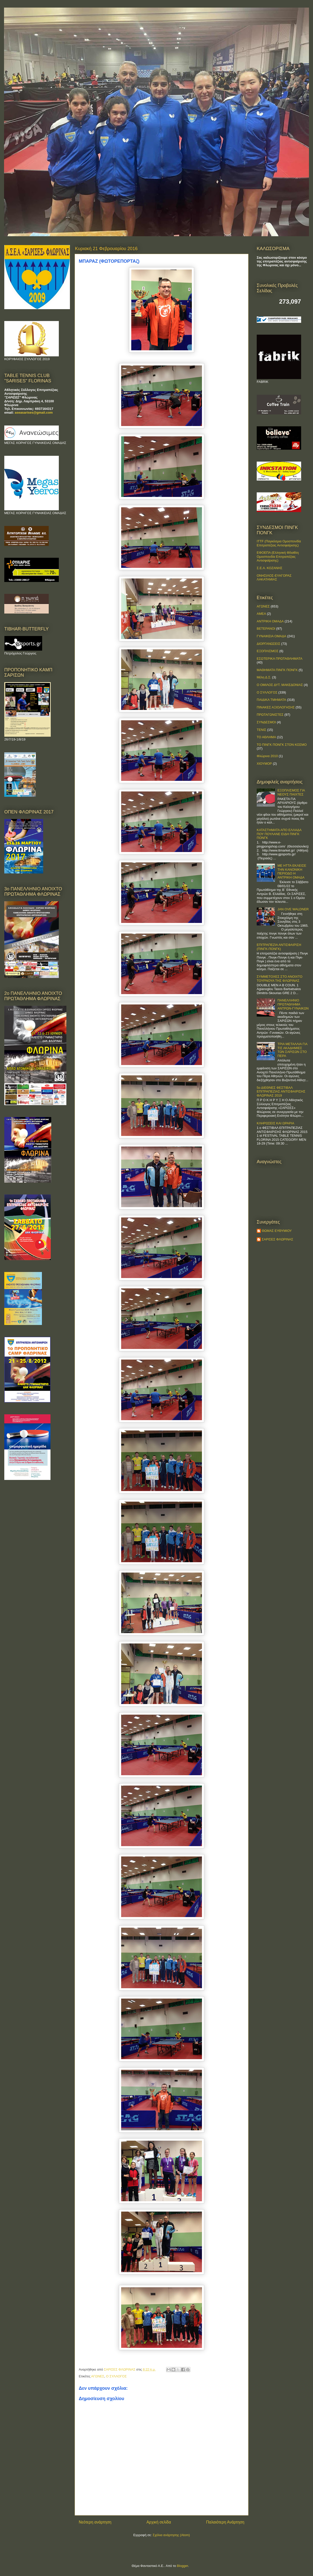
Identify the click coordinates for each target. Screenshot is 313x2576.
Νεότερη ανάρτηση (95, 2522)
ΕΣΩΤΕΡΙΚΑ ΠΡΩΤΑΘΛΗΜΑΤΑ (279, 658)
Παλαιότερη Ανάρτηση (225, 2522)
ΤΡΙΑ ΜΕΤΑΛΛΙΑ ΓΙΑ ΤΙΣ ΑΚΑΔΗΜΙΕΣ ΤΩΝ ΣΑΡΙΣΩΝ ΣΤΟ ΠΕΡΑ (292, 1050)
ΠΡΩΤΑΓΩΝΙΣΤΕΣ (270, 714)
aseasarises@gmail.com (34, 412)
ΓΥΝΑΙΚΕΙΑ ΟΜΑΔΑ (271, 636)
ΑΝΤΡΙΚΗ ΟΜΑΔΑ (270, 621)
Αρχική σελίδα (158, 2522)
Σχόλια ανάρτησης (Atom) (171, 2535)
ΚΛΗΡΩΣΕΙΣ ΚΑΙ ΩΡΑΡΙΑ (275, 1123)
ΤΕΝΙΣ (261, 730)
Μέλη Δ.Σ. (264, 677)
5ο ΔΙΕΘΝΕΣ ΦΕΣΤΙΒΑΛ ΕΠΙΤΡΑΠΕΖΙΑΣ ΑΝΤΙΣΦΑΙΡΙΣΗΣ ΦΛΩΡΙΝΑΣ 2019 (281, 1091)
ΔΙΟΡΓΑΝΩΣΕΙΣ (268, 644)
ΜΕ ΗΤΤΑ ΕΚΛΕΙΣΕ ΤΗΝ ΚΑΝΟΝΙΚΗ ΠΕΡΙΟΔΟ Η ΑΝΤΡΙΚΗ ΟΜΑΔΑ (291, 871)
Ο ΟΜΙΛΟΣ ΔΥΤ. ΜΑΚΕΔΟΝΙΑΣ (280, 685)
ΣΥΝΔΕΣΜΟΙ (266, 722)
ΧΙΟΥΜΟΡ (264, 763)
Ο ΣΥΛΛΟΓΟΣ (116, 2376)
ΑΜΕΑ (261, 614)
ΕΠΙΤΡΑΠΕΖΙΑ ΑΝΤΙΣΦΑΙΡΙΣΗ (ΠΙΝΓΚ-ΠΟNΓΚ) (279, 947)
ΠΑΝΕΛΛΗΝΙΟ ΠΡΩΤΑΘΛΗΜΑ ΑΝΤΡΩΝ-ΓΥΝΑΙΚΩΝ (292, 1004)
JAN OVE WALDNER (293, 909)
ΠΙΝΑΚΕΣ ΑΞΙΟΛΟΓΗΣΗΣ (276, 707)
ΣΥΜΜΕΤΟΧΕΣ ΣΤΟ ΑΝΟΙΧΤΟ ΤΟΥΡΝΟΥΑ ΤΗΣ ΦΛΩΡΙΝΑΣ (279, 978)
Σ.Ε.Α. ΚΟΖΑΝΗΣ (269, 568)
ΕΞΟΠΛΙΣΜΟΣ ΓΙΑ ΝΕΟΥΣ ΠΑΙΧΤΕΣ (291, 792)
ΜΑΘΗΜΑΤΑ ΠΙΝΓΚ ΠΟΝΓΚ (277, 670)
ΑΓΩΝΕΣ (97, 2376)
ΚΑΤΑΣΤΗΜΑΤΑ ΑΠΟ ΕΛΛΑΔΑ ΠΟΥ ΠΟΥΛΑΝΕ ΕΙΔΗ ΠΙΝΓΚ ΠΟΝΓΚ (279, 834)
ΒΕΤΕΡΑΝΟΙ (266, 628)
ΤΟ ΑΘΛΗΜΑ (266, 737)
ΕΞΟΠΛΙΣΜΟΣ (267, 651)
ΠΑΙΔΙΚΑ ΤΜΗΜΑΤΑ (271, 700)
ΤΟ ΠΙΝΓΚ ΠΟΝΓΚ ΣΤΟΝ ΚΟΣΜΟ (282, 745)
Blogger (182, 2566)
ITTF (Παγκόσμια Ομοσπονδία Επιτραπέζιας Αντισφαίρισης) (279, 543)
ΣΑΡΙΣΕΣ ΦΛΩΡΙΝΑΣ (277, 1239)
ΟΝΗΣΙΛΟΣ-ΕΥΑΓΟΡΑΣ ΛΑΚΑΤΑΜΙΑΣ (274, 577)
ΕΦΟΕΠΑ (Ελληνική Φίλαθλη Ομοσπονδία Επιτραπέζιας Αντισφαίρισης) (278, 556)
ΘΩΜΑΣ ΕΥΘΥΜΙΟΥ (277, 1231)
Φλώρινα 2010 (267, 756)
